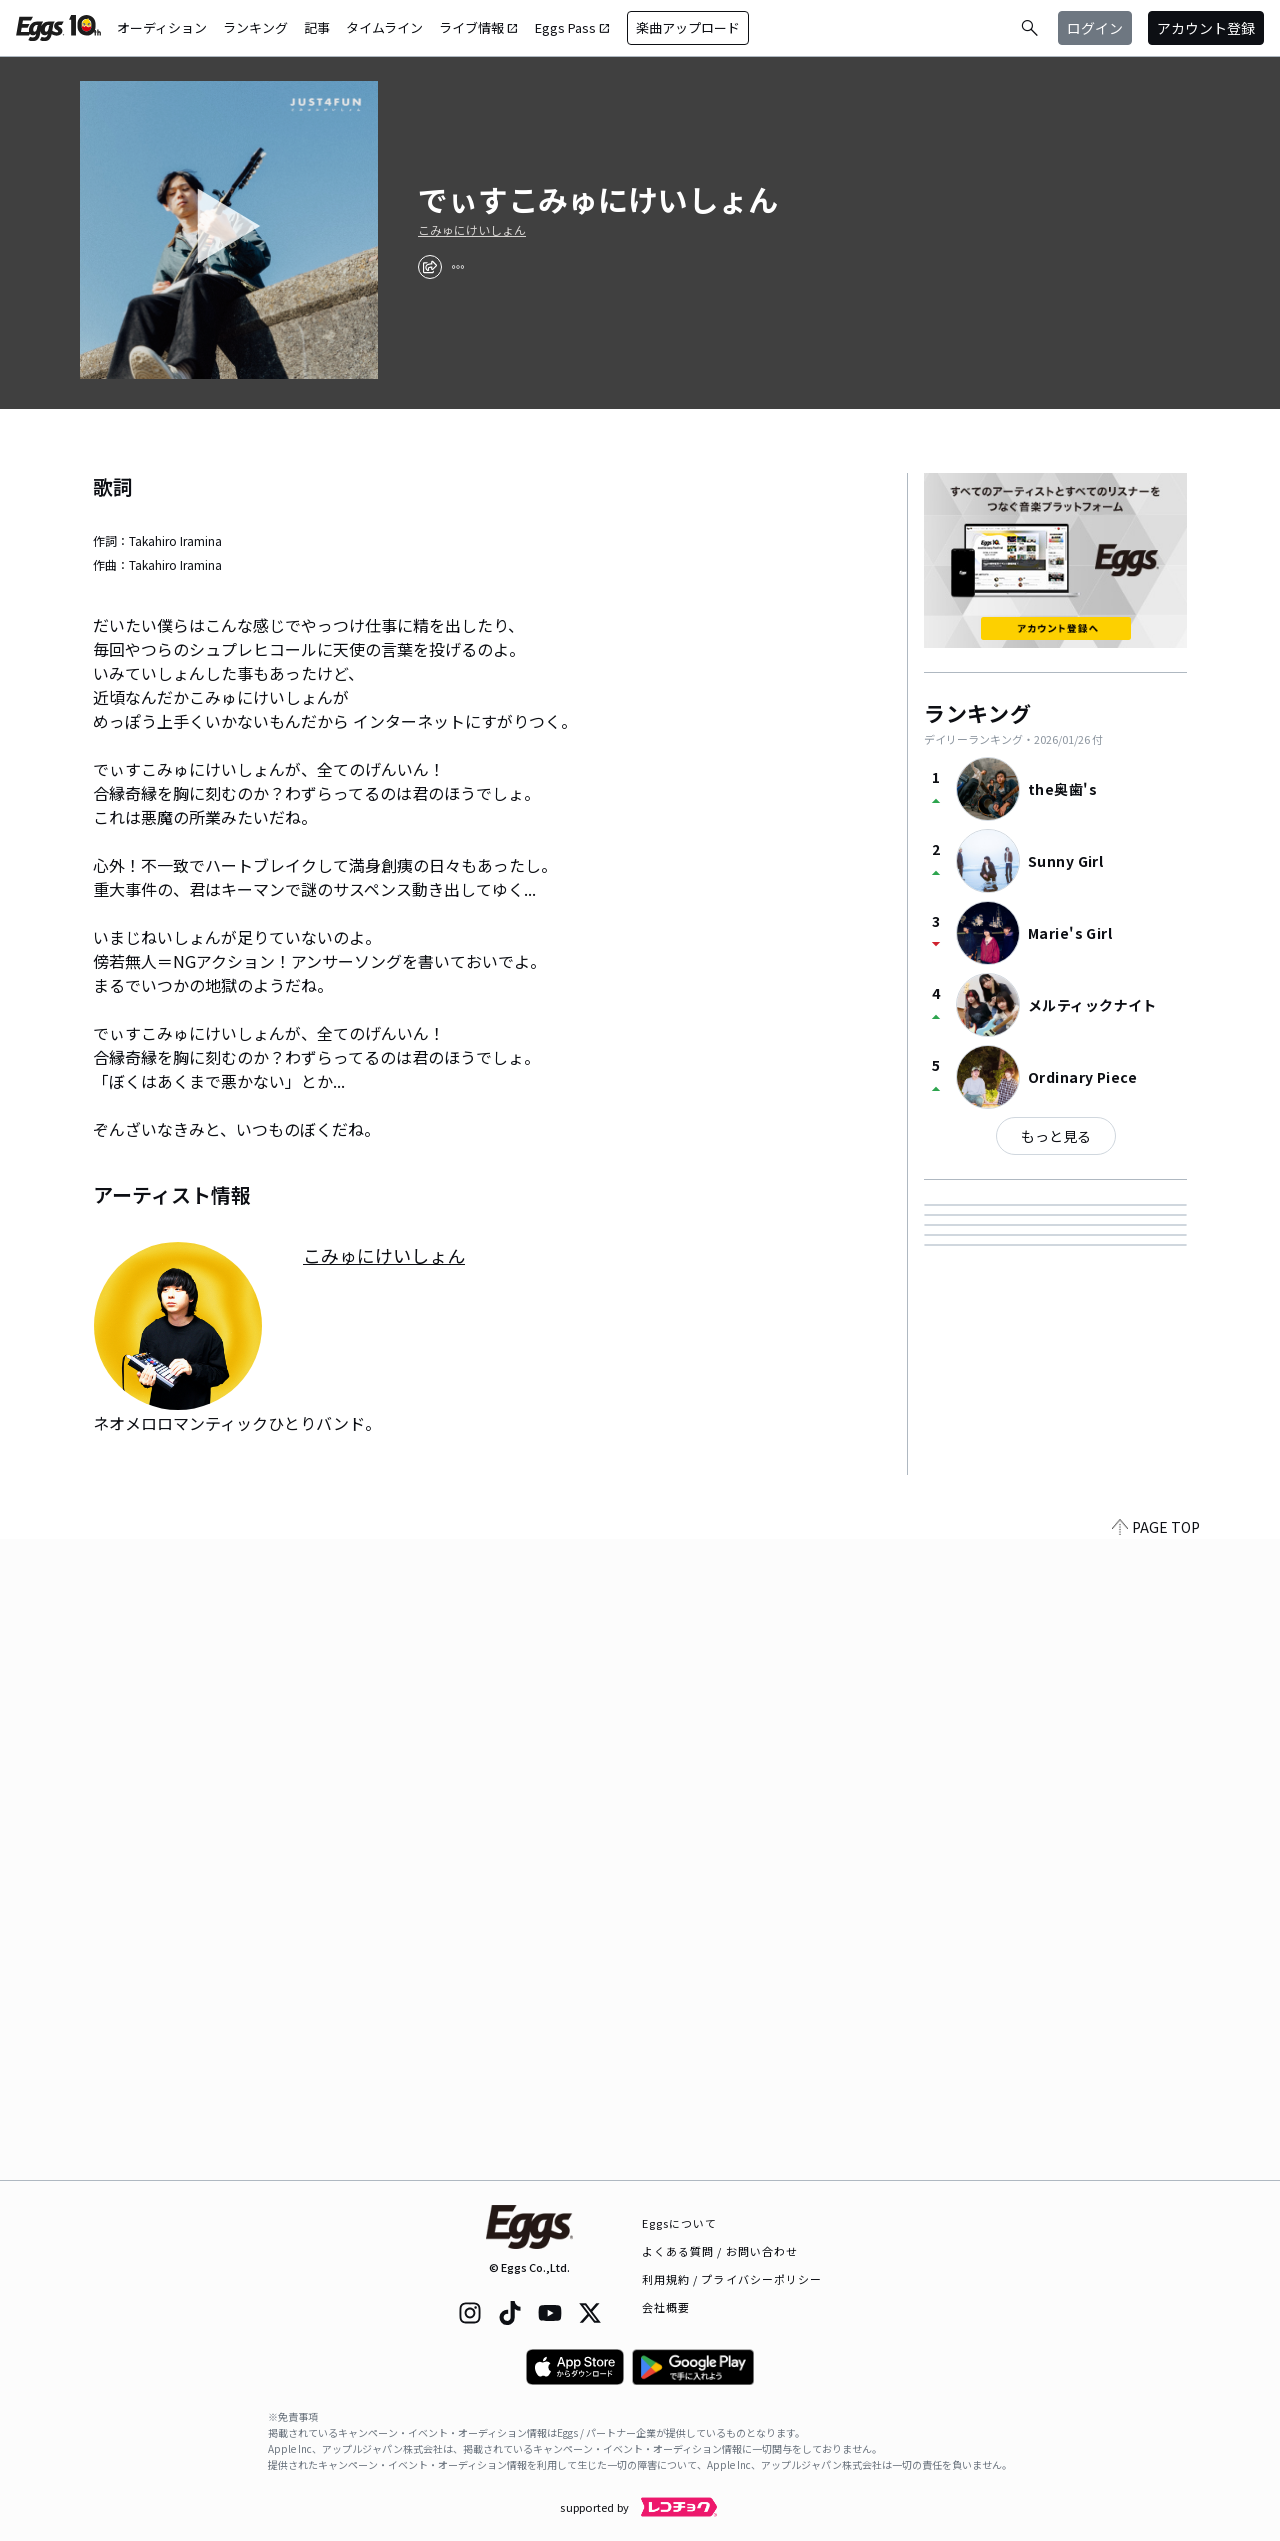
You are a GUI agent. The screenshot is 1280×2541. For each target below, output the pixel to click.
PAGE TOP (1156, 2168)
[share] (430, 267)
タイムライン (384, 27)
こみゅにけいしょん (472, 230)
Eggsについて (680, 2223)
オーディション (162, 27)
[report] (458, 267)
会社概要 (666, 2307)
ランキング (255, 27)
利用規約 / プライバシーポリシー (732, 2279)
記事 (317, 27)
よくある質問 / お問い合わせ (720, 2251)
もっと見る (1056, 1136)
